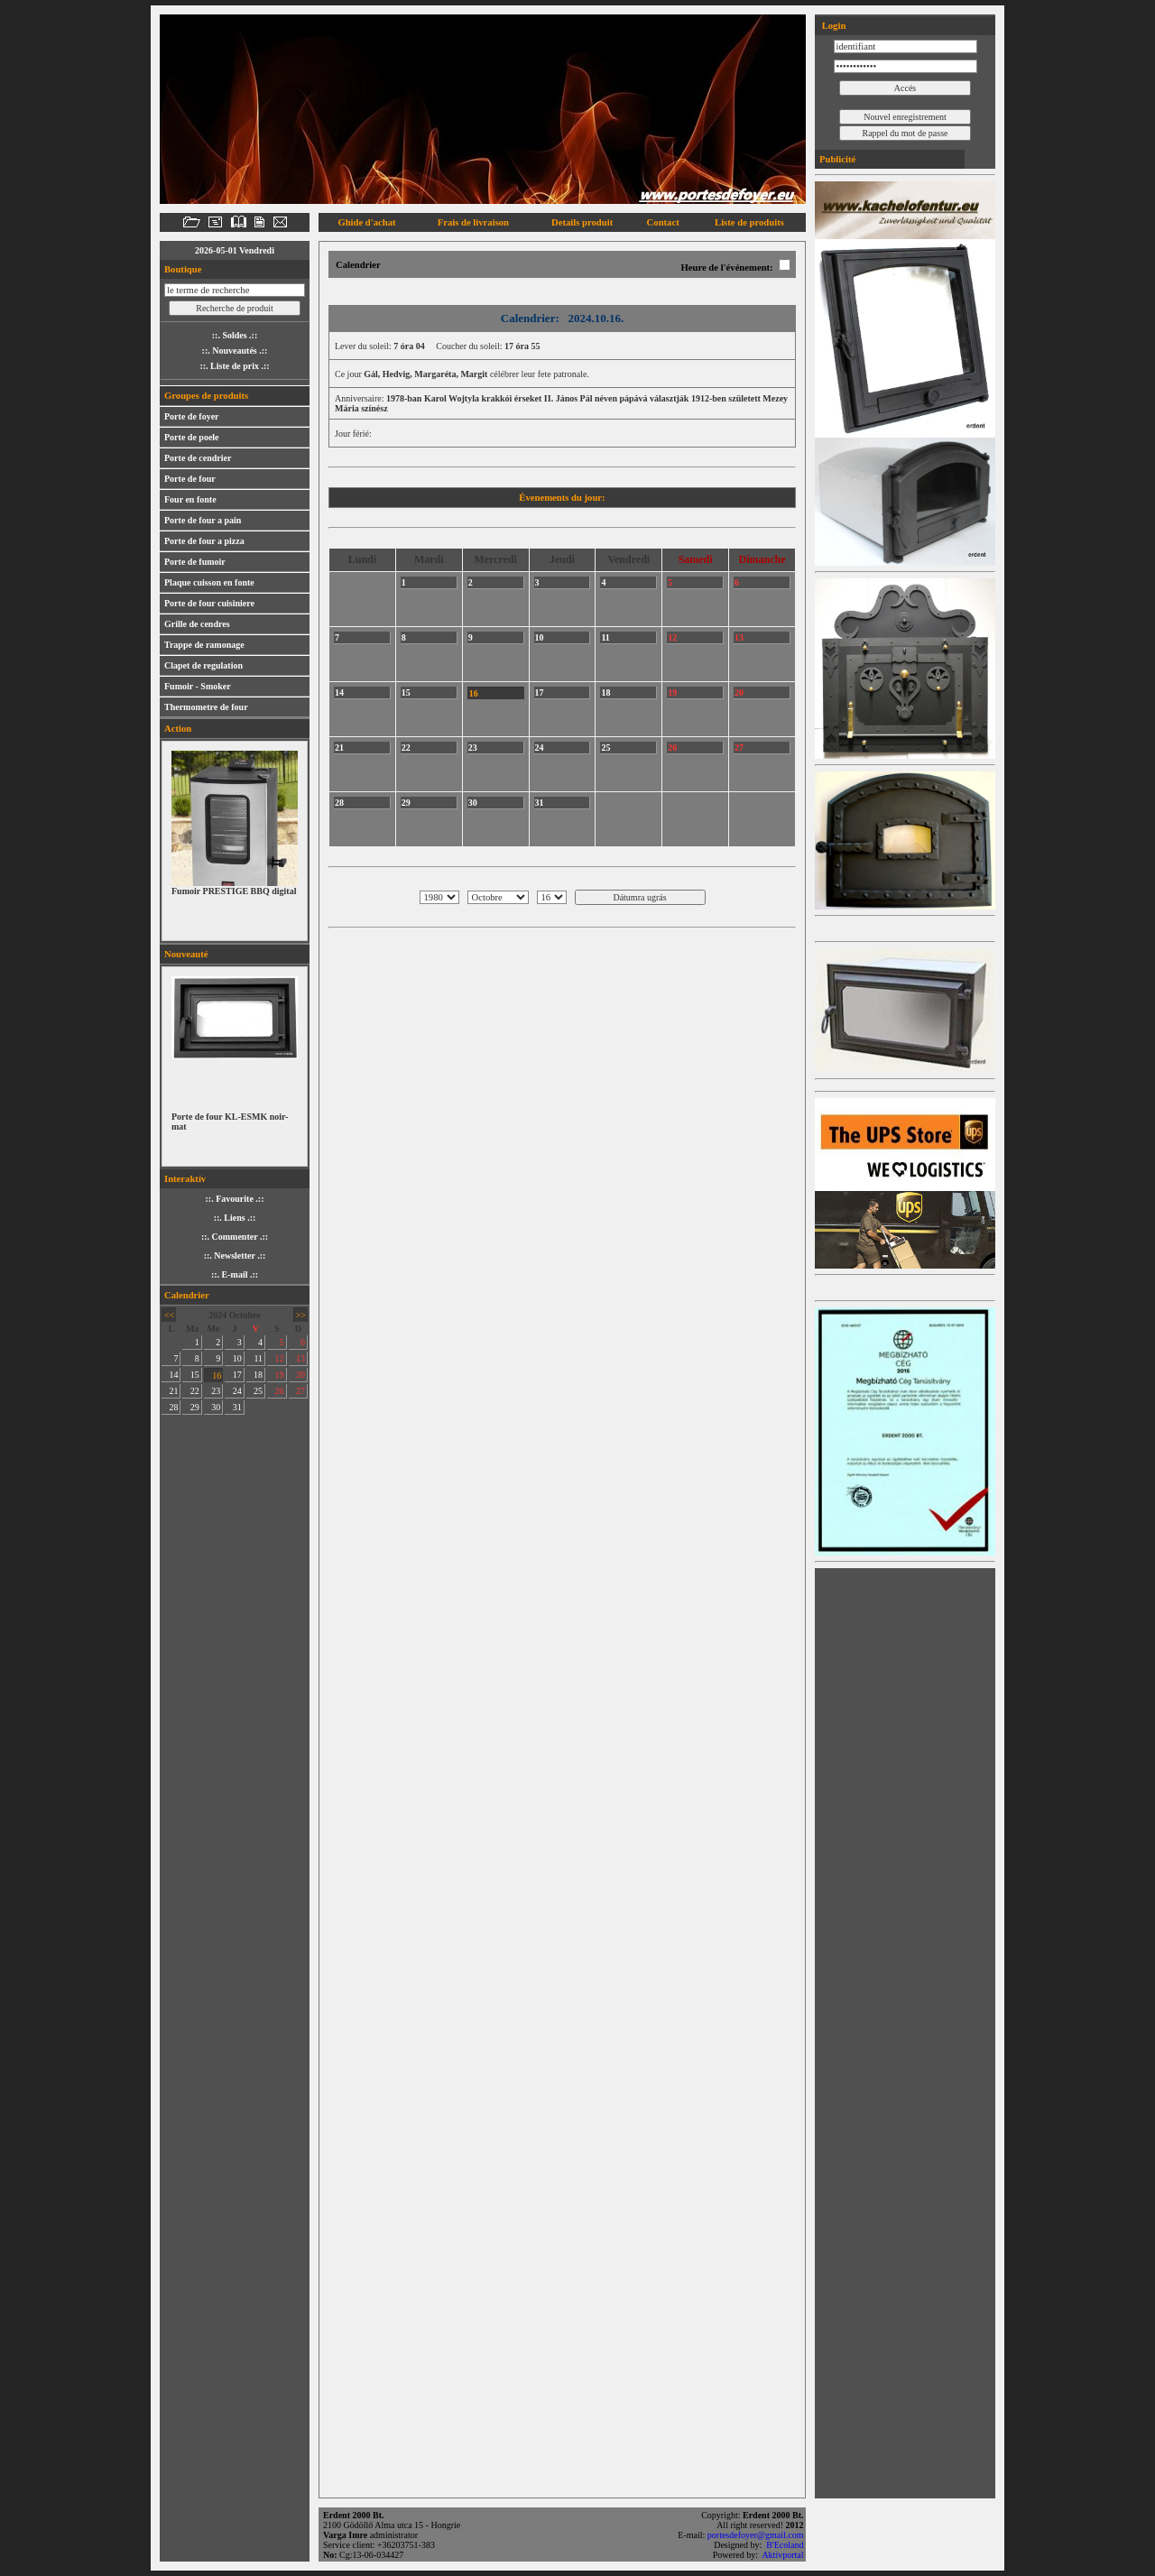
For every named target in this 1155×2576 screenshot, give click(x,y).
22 (194, 1391)
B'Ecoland (786, 2545)
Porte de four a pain (202, 520)
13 (300, 1358)
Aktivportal (784, 2555)
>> (301, 1315)
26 (279, 1391)
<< (169, 1315)
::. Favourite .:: (235, 1199)
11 (258, 1358)
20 (300, 1375)
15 (194, 1375)
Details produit (582, 222)
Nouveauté (186, 954)
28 (173, 1407)
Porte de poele (191, 437)
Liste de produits (749, 222)
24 (237, 1391)
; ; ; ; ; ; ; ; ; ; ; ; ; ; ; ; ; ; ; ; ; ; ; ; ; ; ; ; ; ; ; (552, 897)
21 (173, 1391)
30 (215, 1407)
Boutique (182, 269)
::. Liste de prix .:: (234, 366)
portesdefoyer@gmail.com (756, 2535)
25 (258, 1391)
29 (194, 1407)
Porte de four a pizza (204, 541)
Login (832, 26)
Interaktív (185, 1179)
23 (215, 1391)
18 (258, 1375)
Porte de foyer (191, 416)
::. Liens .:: (235, 1218)
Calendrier (186, 1295)
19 (279, 1375)
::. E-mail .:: (234, 1274)
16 (216, 1375)
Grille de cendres (197, 624)
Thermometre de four (206, 707)
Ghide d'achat (366, 222)
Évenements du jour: (562, 498)
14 (173, 1375)
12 (279, 1358)
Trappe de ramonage (204, 645)
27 (300, 1391)
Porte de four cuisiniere (209, 603)
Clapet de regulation (203, 665)
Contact (663, 222)
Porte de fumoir (195, 562)
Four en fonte (190, 499)
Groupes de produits (206, 396)
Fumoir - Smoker (197, 686)
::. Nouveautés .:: (235, 350)
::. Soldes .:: (235, 335)
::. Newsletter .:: (235, 1255)
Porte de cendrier (197, 458)
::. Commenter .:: (234, 1237)
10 (237, 1358)
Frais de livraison (473, 222)
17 (237, 1375)
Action (177, 729)
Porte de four (190, 479)
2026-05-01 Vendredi (234, 250)
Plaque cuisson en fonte (209, 582)
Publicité (837, 159)
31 (237, 1407)
